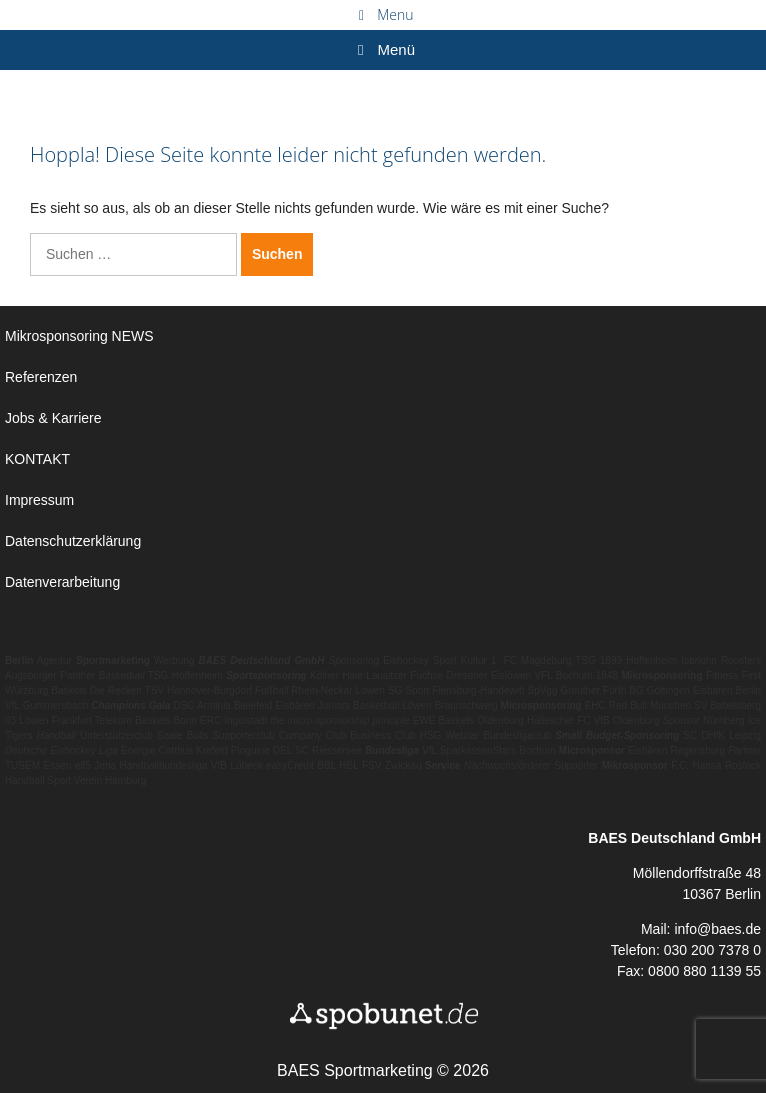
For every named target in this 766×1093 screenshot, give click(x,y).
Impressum (39, 500)
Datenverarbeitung (62, 582)
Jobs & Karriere (53, 418)
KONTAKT (37, 459)
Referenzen (41, 377)
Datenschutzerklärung (73, 541)
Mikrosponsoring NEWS (79, 336)
